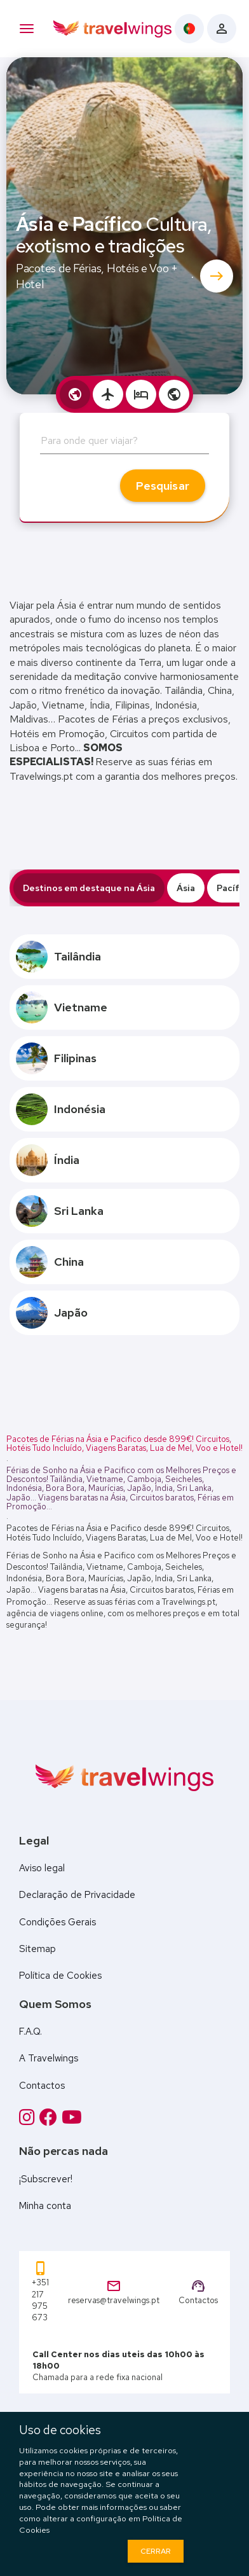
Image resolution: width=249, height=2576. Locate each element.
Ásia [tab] (186, 888)
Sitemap (37, 1948)
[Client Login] (221, 28)
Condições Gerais (57, 1922)
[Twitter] (72, 2117)
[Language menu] (189, 28)
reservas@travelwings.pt (113, 2292)
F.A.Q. (30, 2031)
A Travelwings (48, 2058)
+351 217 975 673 (40, 2292)
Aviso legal (42, 1868)
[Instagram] (29, 2117)
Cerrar (156, 2551)
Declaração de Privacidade (77, 1894)
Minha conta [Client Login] (45, 2205)
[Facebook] (50, 2117)
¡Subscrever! (45, 2179)
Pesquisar (162, 485)
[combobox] (124, 444)
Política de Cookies (60, 1975)
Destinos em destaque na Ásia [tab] (89, 888)
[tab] (75, 394)
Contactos (42, 2085)
